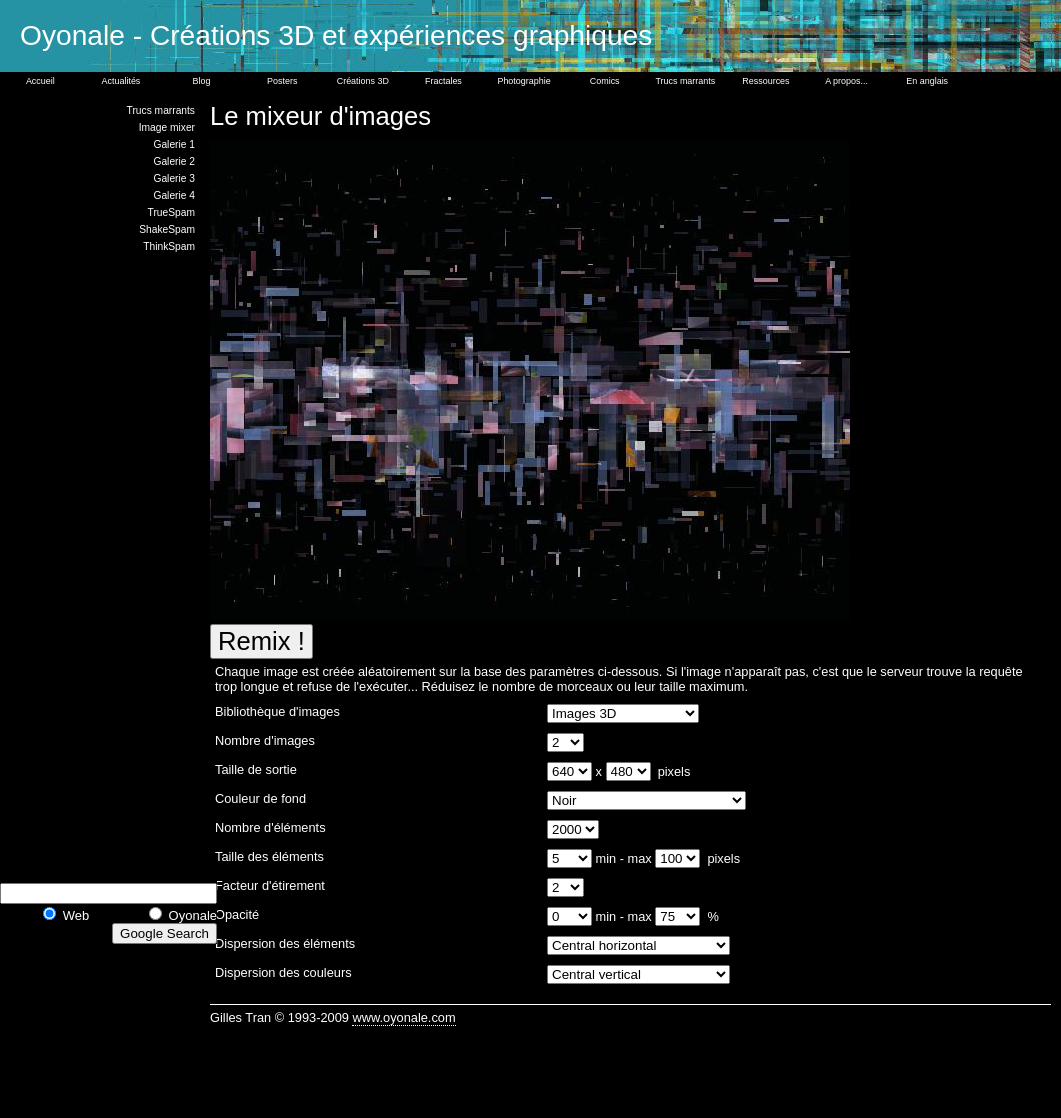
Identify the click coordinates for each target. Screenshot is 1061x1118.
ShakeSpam (167, 229)
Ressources (765, 81)
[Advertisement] (120, 565)
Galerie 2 (174, 161)
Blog (202, 81)
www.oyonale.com (403, 1017)
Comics (605, 81)
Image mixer (167, 127)
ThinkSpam (169, 246)
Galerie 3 (174, 178)
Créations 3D (363, 81)
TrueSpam (171, 212)
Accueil (40, 81)
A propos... (846, 81)
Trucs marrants (685, 81)
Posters (282, 81)
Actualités (121, 81)
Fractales (443, 81)
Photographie (523, 81)
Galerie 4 (174, 195)
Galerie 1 (174, 144)
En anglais (927, 81)
